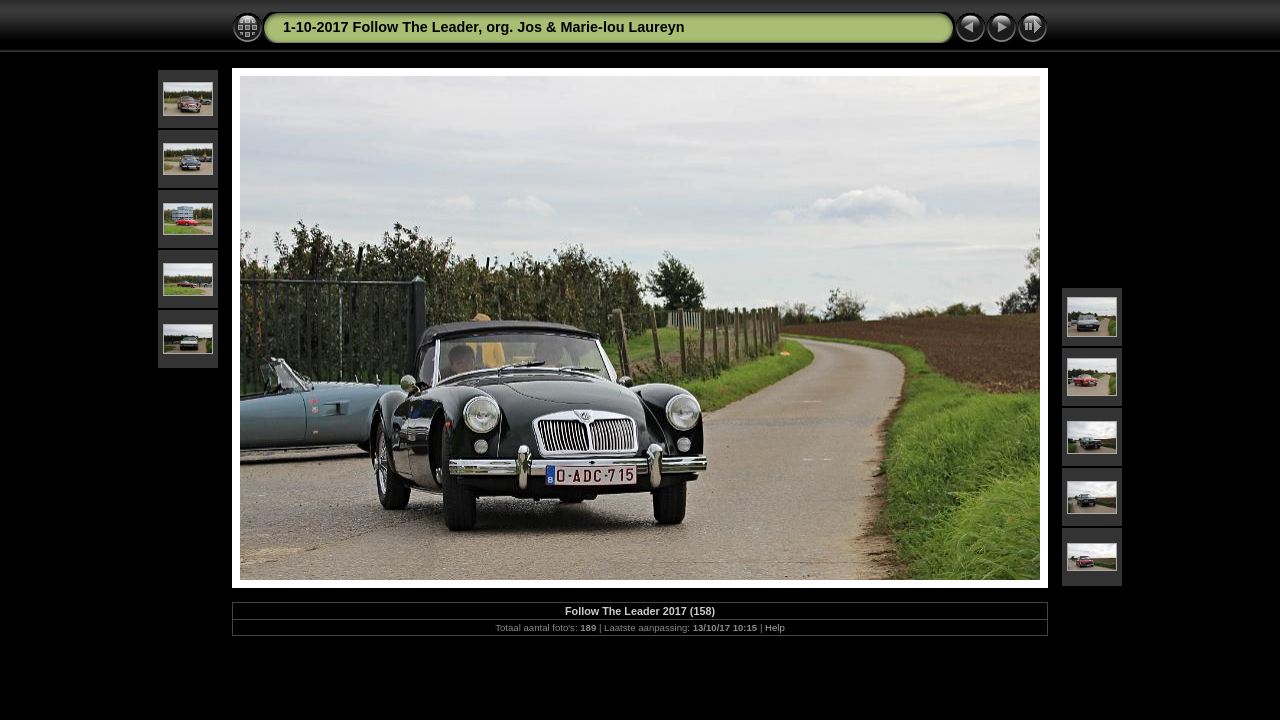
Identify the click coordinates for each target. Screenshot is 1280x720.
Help (775, 627)
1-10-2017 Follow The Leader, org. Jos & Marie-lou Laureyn (483, 27)
